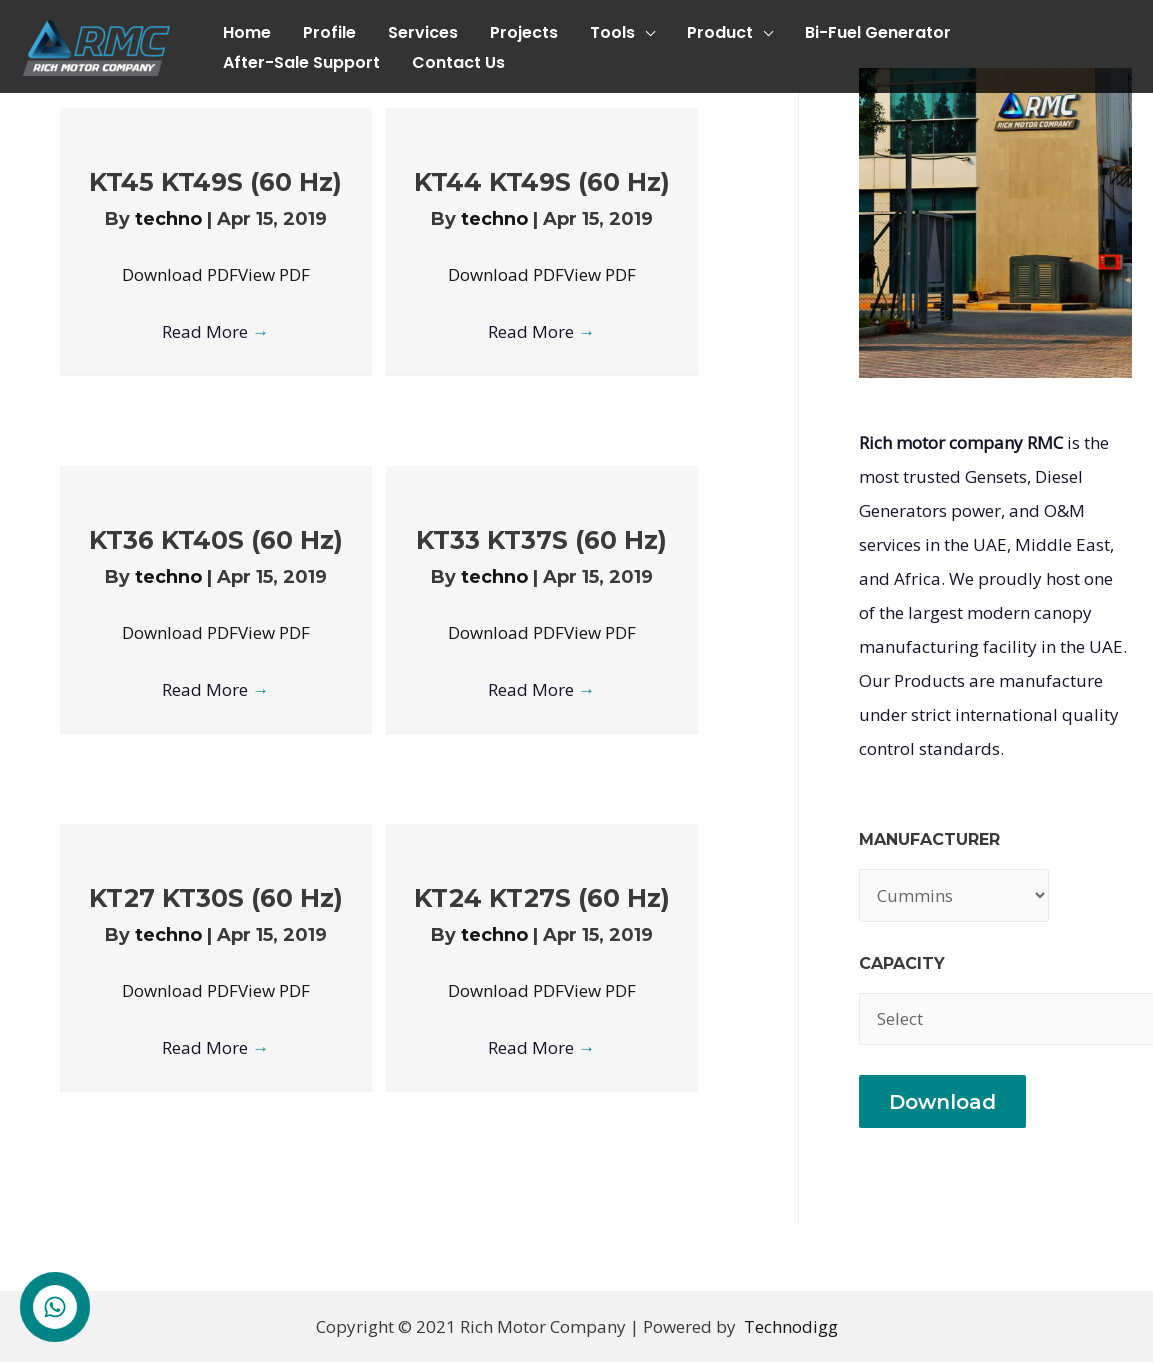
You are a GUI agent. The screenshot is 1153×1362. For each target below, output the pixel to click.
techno (171, 219)
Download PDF (180, 274)
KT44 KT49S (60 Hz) (541, 182)
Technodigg (791, 1326)
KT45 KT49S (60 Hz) (215, 182)
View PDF (274, 274)
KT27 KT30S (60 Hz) (216, 898)
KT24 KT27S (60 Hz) (541, 898)
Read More (215, 331)
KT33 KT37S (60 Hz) (541, 540)
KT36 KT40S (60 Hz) (216, 540)
